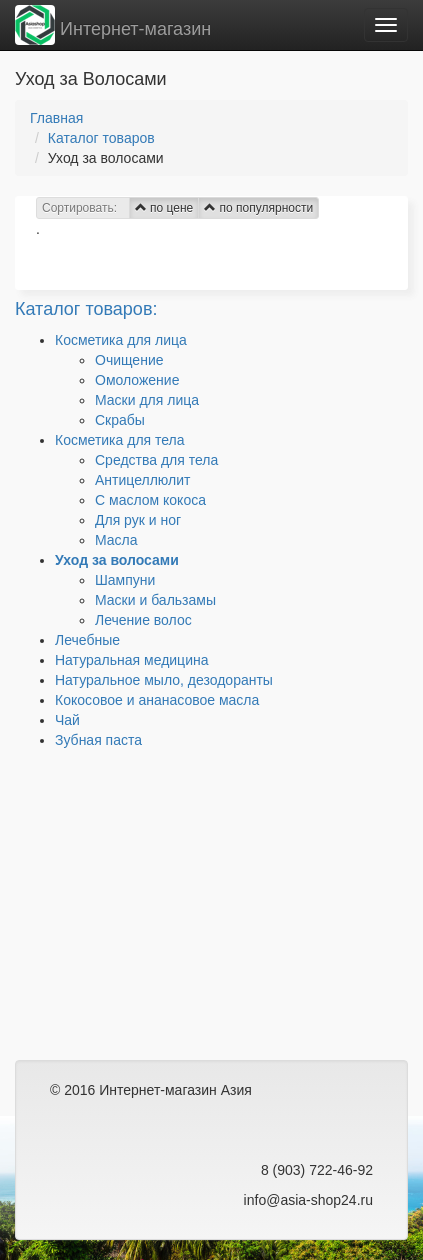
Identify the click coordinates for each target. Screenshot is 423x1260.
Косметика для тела (120, 440)
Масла (116, 540)
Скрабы (120, 420)
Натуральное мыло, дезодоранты (164, 680)
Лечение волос (143, 620)
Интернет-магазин (113, 25)
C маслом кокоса (150, 500)
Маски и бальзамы (155, 600)
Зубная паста (98, 740)
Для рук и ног (138, 520)
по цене (164, 208)
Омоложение (137, 380)
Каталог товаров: (86, 309)
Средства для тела (156, 460)
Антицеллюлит (142, 480)
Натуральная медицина (131, 660)
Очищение (129, 360)
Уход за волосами (117, 560)
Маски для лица (147, 400)
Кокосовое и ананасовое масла (157, 700)
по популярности (258, 208)
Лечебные (87, 640)
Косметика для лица (121, 340)
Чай (67, 720)
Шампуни (125, 580)
